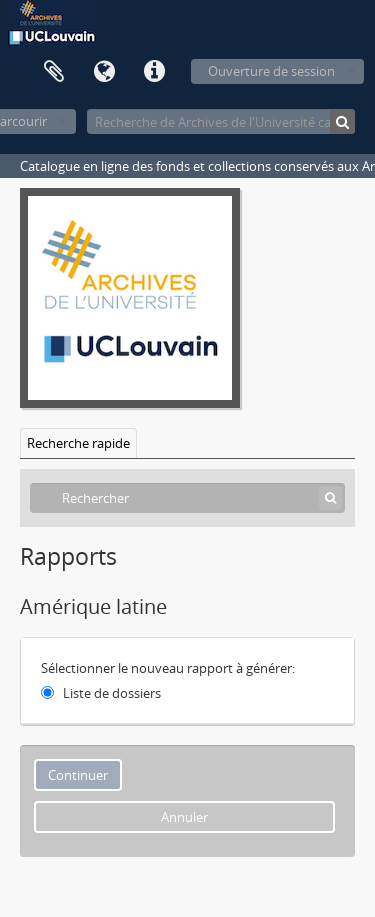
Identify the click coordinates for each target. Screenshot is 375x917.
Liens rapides (154, 72)
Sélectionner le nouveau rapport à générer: (168, 668)
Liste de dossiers (112, 693)
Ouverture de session (271, 71)
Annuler (184, 817)
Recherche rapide (78, 443)
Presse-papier (54, 72)
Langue (104, 72)
